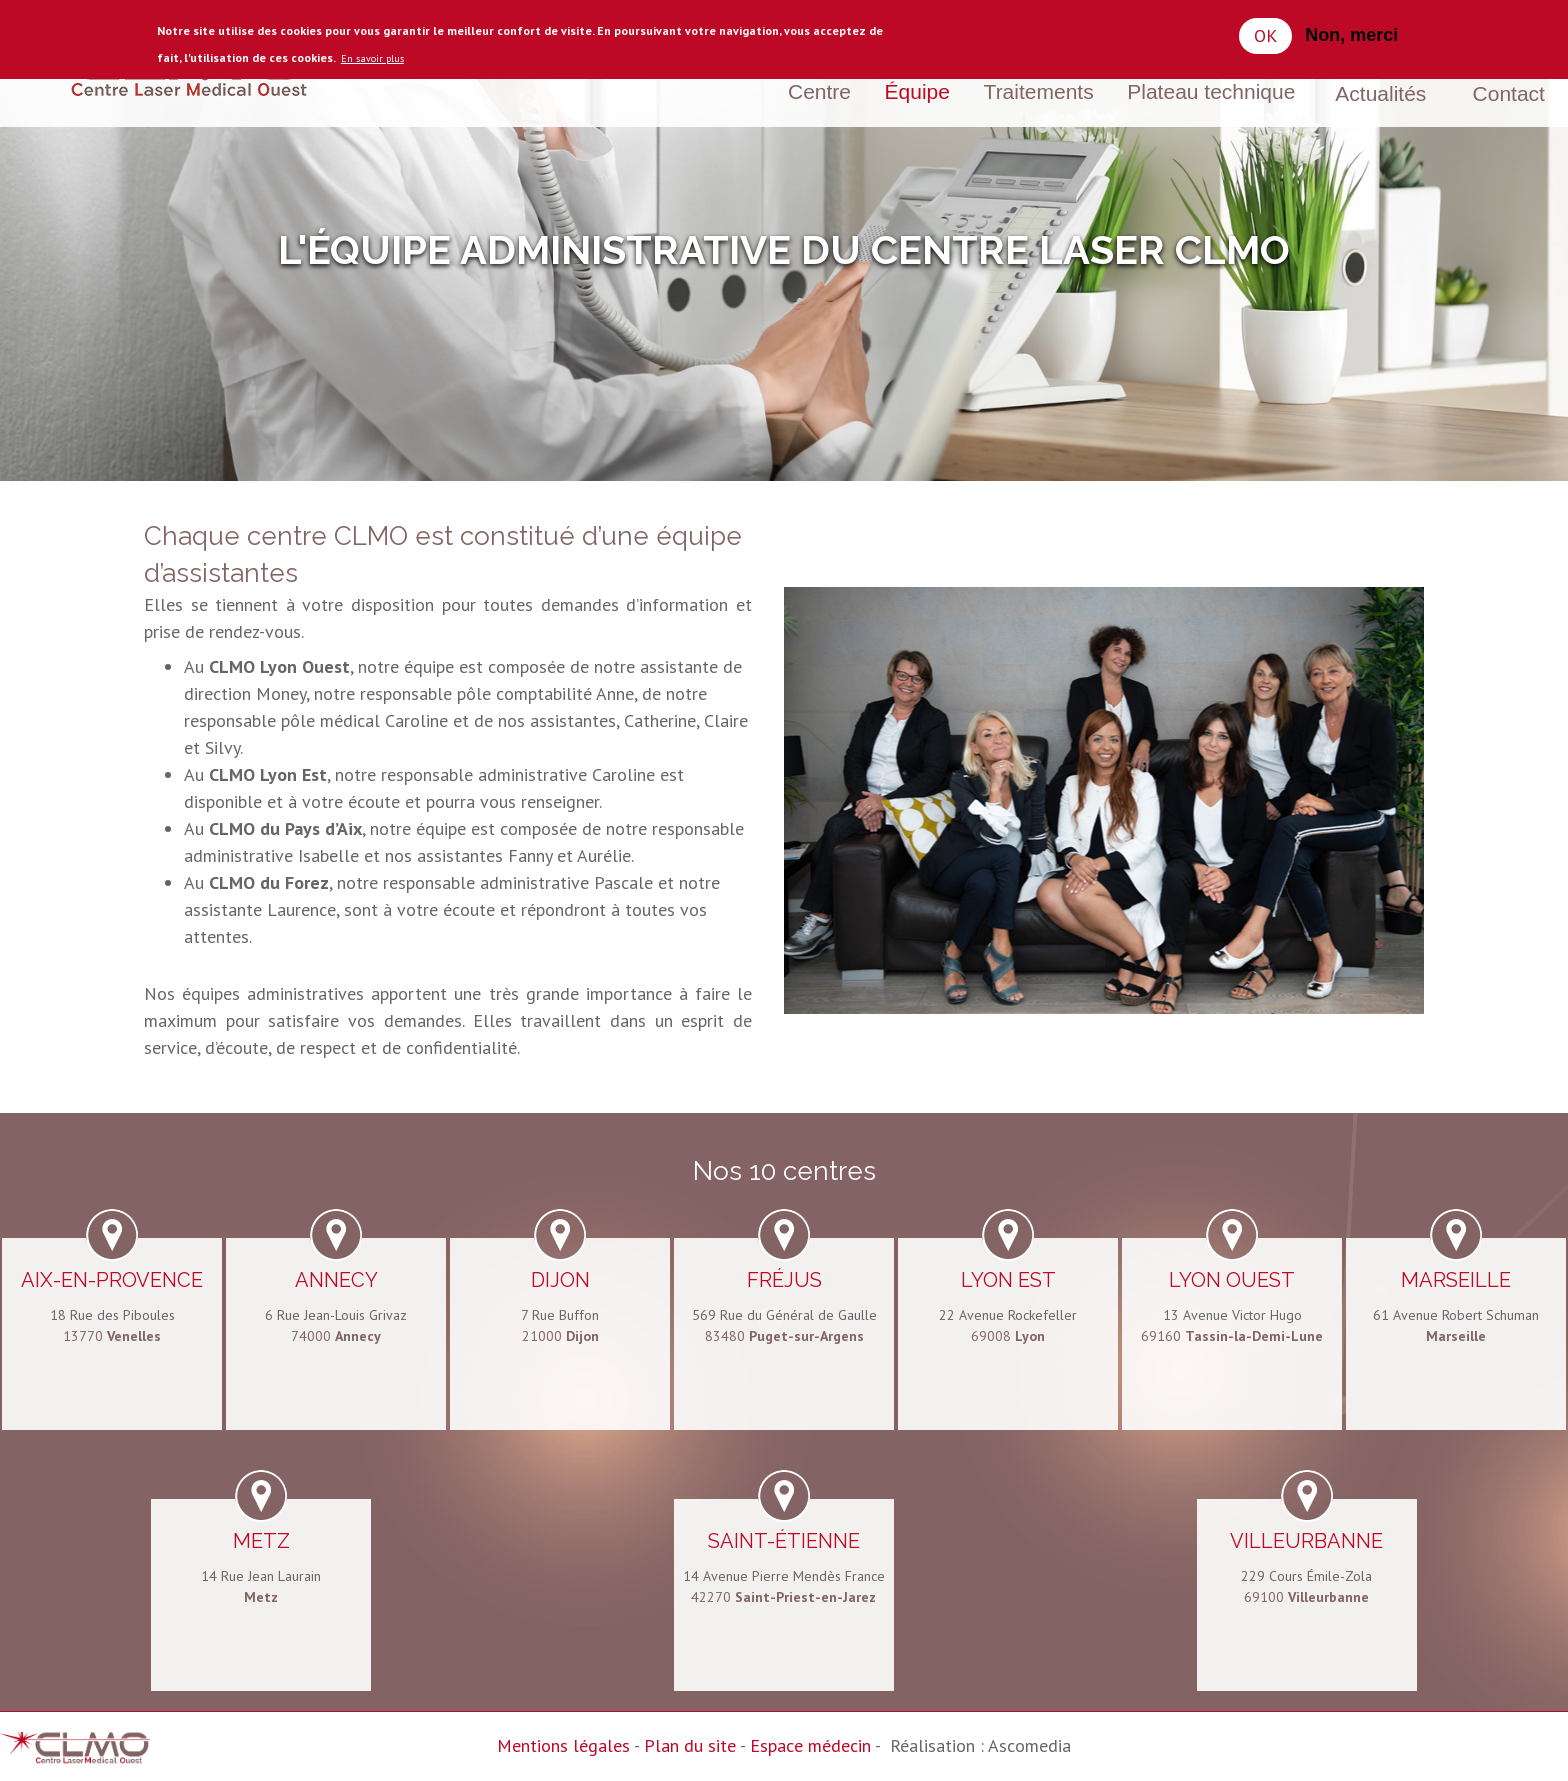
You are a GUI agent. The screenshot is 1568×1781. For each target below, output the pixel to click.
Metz (261, 1541)
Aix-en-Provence (112, 1280)
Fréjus (784, 1280)
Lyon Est (1008, 1280)
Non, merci (1351, 35)
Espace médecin (810, 1745)
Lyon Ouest (1232, 1280)
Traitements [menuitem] (1039, 91)
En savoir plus (372, 58)
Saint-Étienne (784, 1541)
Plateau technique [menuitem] (1211, 91)
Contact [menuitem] (1509, 93)
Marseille (1456, 1280)
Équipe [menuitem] (917, 91)
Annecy (336, 1280)
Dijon (560, 1280)
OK (1265, 35)
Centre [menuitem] (819, 91)
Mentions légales (563, 1745)
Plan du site (690, 1745)
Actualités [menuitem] (1380, 93)
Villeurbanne (1306, 1541)
